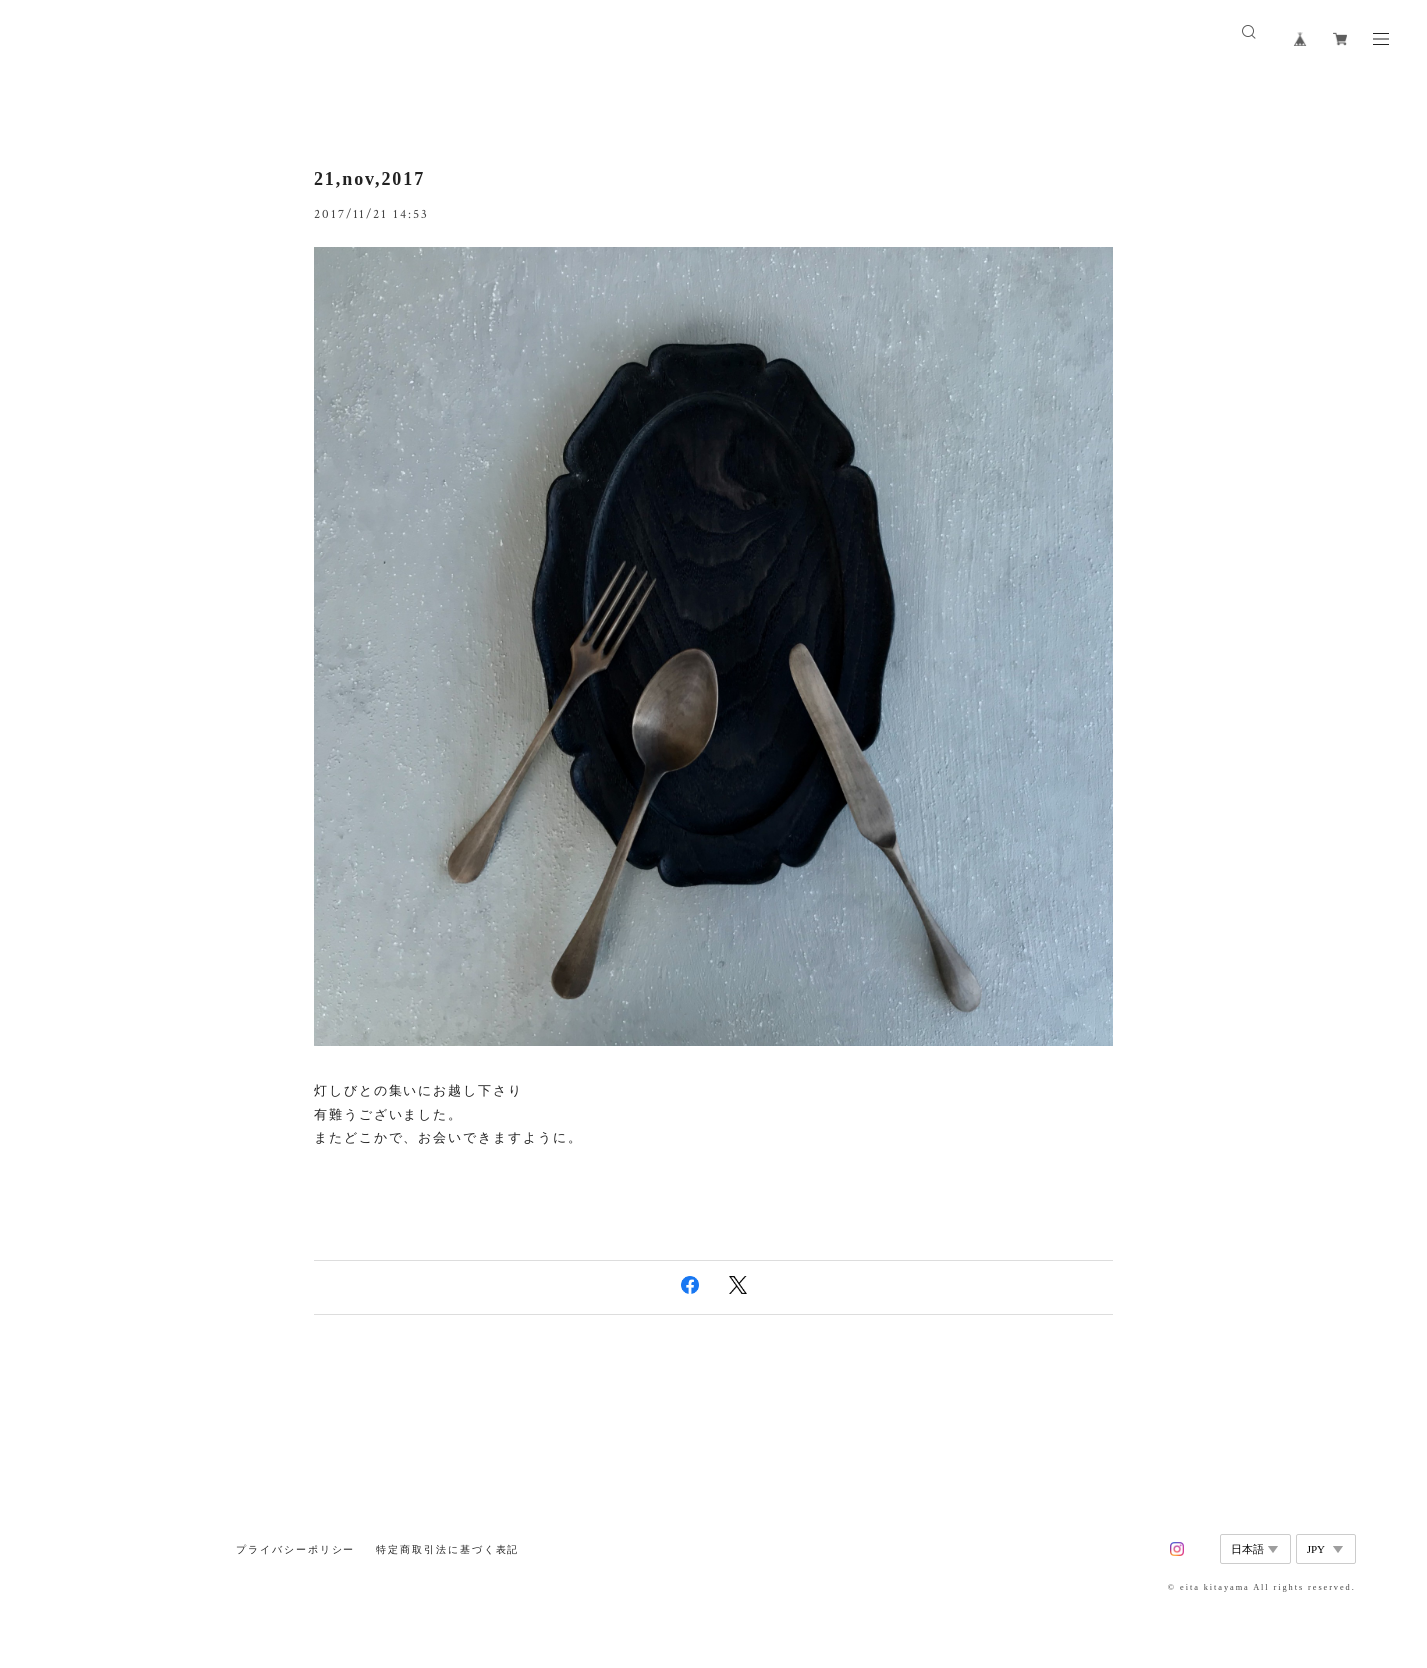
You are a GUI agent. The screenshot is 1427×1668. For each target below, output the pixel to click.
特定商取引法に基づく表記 (447, 1549)
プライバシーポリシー (295, 1549)
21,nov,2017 (369, 179)
